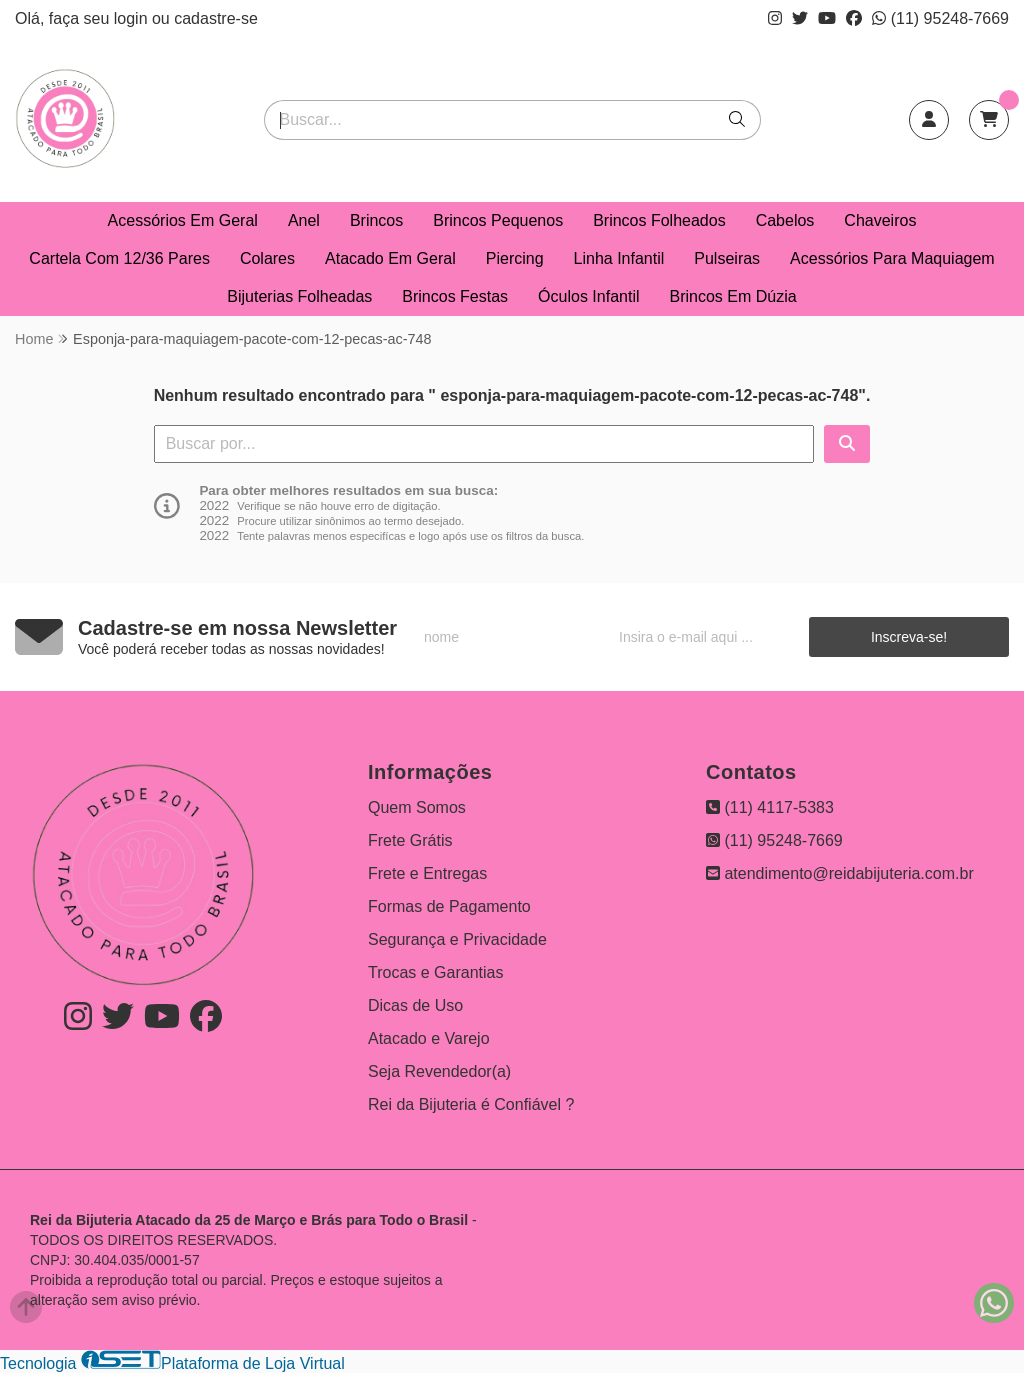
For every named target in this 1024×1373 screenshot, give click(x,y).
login (133, 18)
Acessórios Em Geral (183, 220)
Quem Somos (417, 807)
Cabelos (785, 220)
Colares (267, 258)
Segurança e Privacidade (457, 939)
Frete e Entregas (427, 873)
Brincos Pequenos (498, 220)
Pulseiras (727, 258)
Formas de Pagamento (449, 906)
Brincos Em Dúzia (733, 296)
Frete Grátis (410, 840)
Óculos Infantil (588, 296)
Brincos (376, 220)
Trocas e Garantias (435, 972)
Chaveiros (880, 220)
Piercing (515, 258)
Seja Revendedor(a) (439, 1071)
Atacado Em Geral (390, 258)
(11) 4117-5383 (770, 807)
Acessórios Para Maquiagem (892, 258)
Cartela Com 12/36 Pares (119, 258)
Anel (304, 220)
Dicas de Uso (415, 1005)
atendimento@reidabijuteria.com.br (840, 873)
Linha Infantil (619, 258)
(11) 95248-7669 (940, 18)
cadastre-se (216, 18)
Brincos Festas (455, 296)
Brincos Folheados (659, 220)
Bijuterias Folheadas (299, 296)
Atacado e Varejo (429, 1038)
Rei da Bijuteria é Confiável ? (471, 1104)
